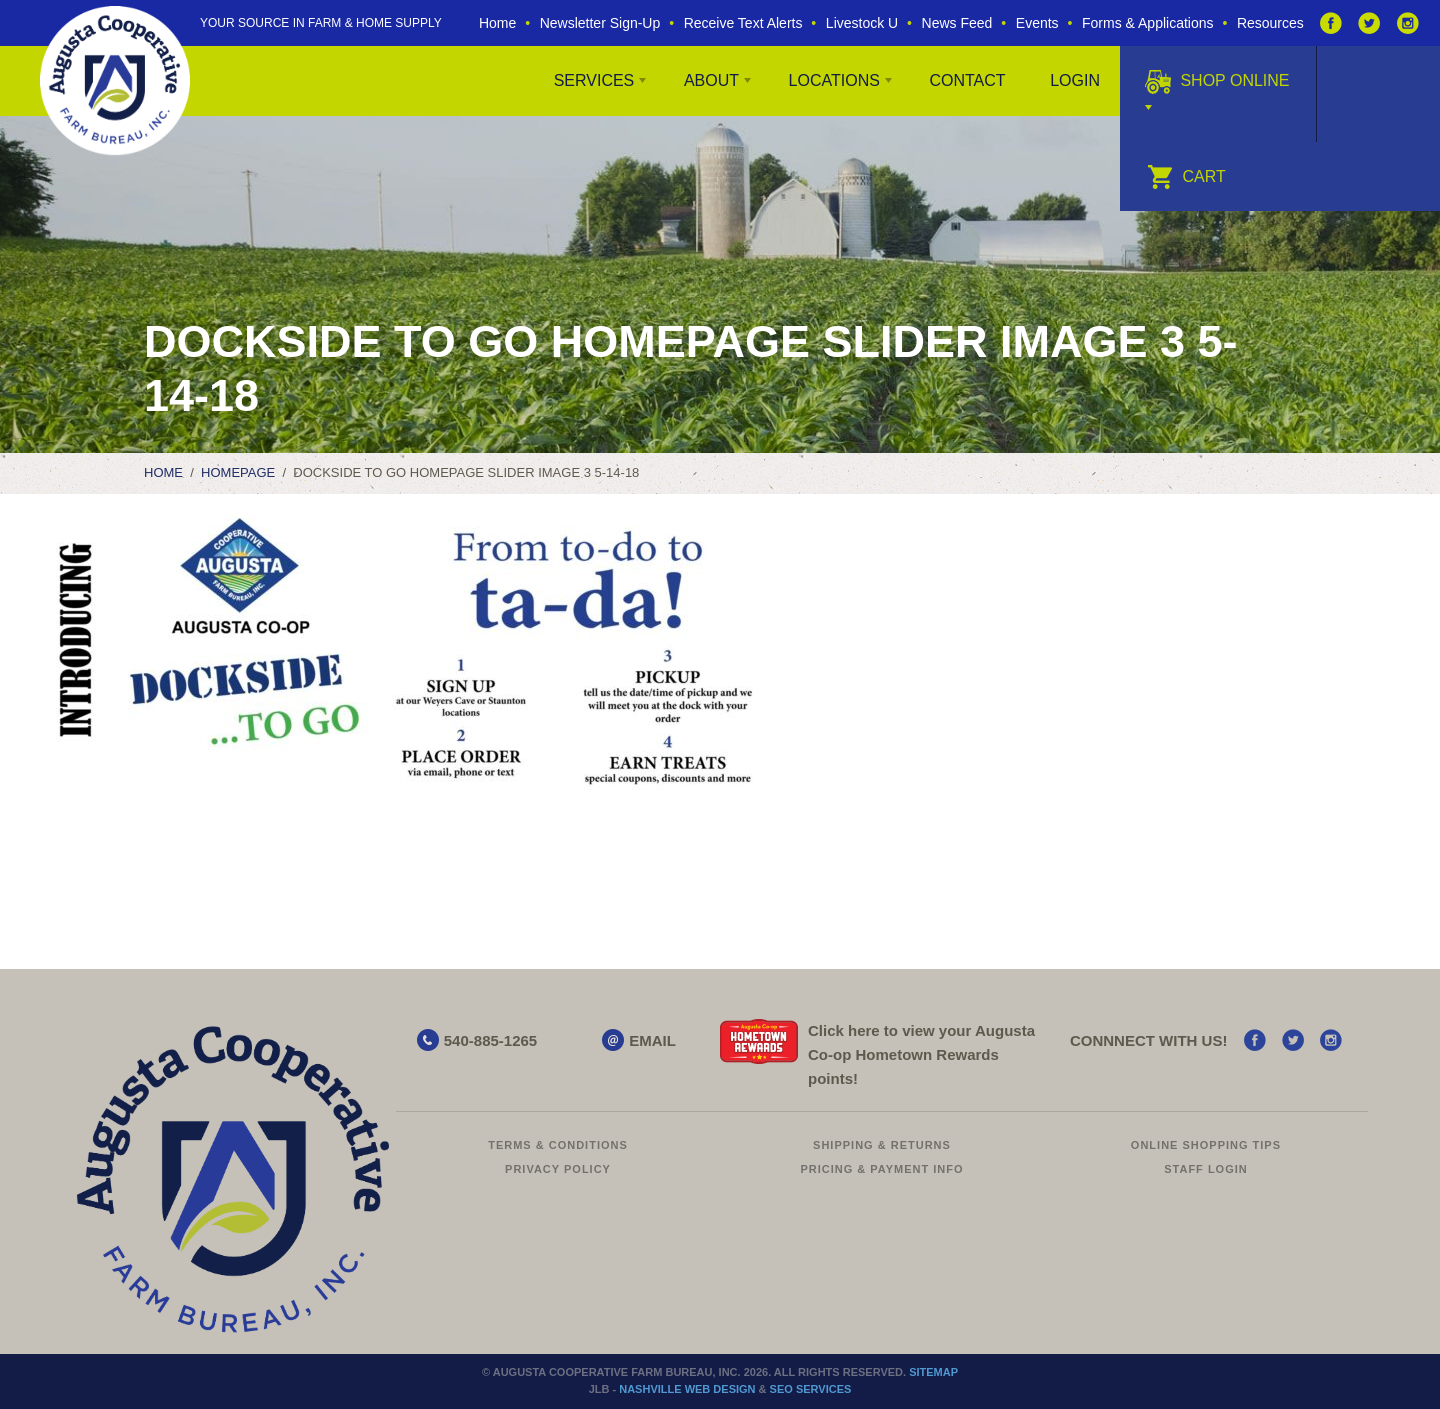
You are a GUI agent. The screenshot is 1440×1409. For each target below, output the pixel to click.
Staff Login (1206, 1169)
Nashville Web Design (687, 1389)
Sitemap (933, 1372)
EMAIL (652, 1040)
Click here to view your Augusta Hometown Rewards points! (921, 1054)
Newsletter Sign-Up (600, 23)
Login (1075, 80)
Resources (1270, 23)
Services (594, 80)
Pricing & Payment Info (881, 1169)
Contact (967, 80)
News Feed (957, 23)
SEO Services (811, 1389)
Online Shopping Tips (1206, 1145)
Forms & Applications (1148, 23)
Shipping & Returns (882, 1145)
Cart (1186, 176)
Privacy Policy (558, 1169)
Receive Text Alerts (743, 23)
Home (497, 23)
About (711, 80)
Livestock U (862, 23)
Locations (834, 80)
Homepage (238, 472)
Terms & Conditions (558, 1145)
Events (1037, 23)
